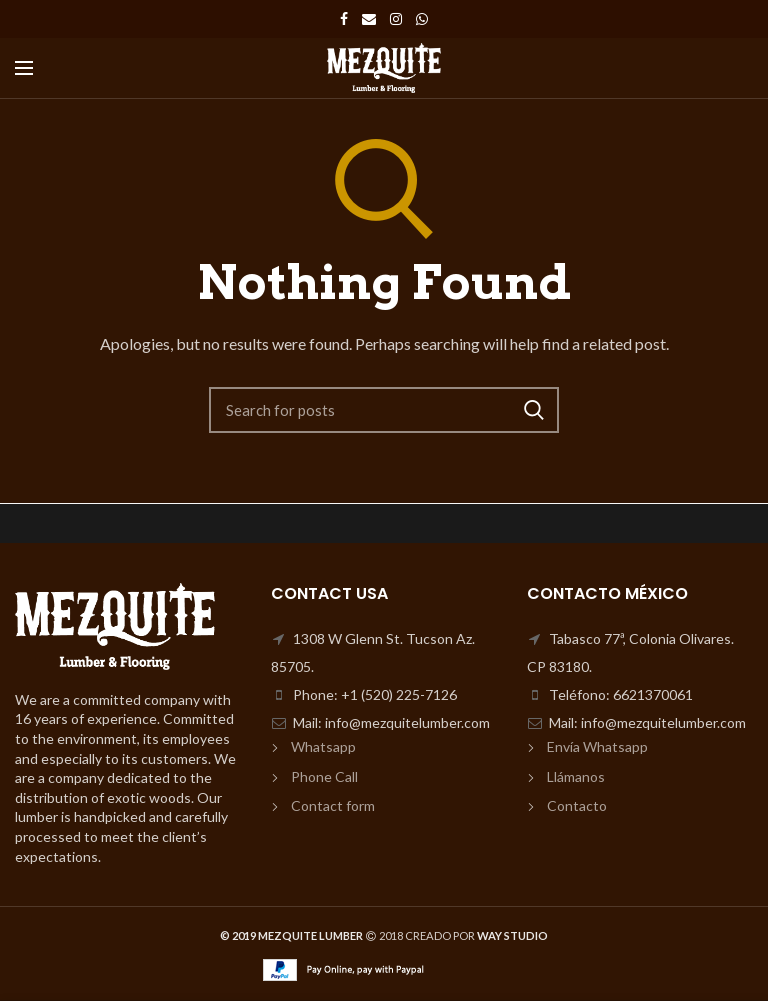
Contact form (333, 805)
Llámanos (576, 776)
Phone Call (324, 776)
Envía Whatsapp (597, 746)
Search (534, 410)
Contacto (577, 805)
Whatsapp (323, 746)
